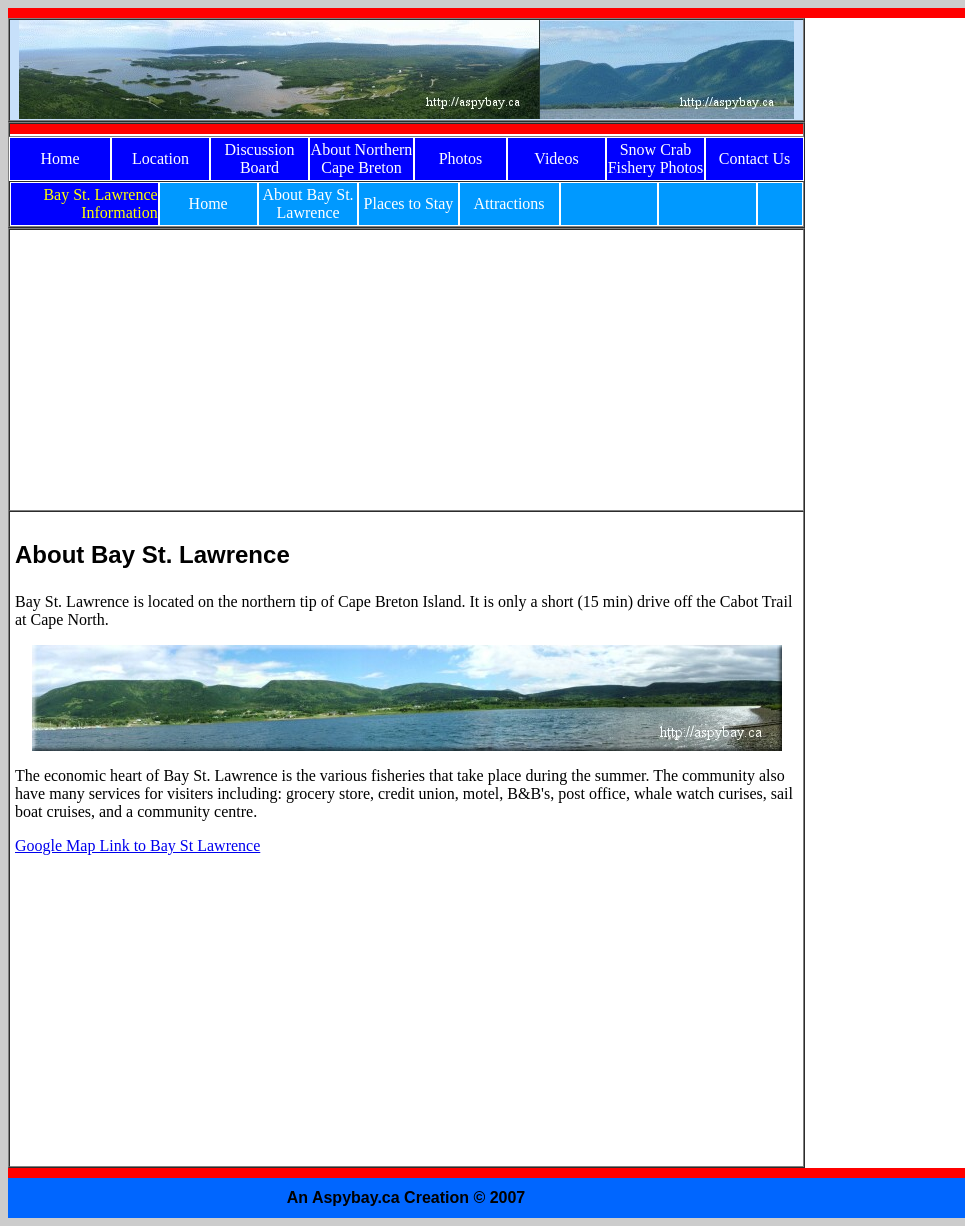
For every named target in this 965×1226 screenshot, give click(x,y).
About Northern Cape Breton (362, 158)
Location (160, 158)
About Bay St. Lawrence (307, 203)
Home (59, 158)
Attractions (508, 203)
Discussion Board (259, 158)
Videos (556, 158)
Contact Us (755, 158)
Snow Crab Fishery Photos (656, 158)
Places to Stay (409, 203)
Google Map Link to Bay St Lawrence (137, 845)
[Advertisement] (885, 318)
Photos (461, 158)
